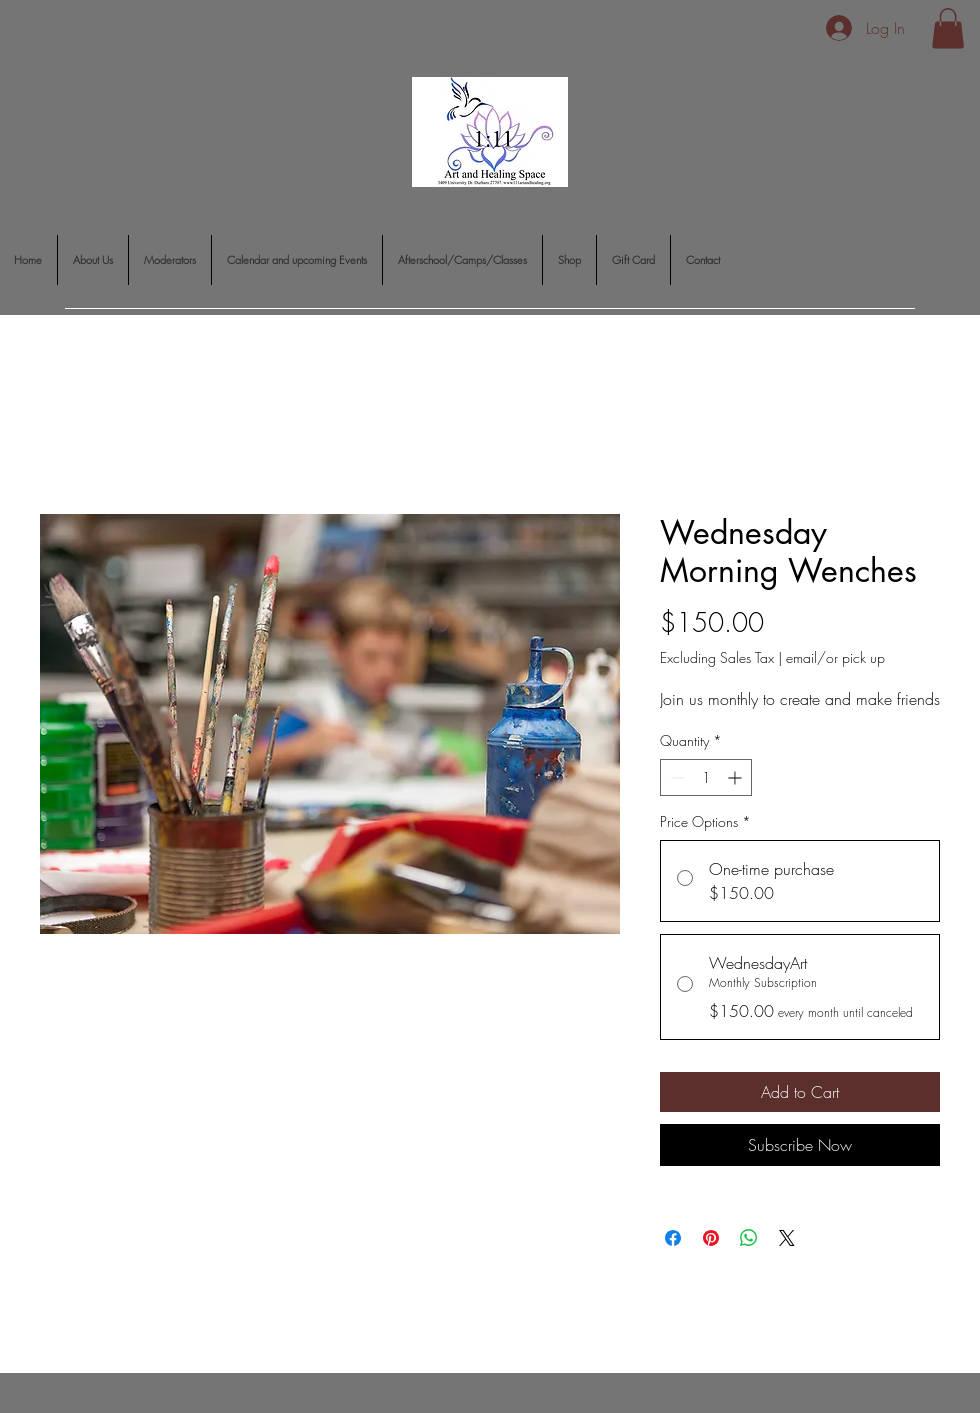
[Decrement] (675, 777)
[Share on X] (787, 1238)
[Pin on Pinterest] (711, 1238)
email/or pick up (835, 657)
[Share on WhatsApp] (749, 1238)
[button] (948, 28)
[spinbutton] (706, 777)
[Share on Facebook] (673, 1238)
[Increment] (736, 777)
